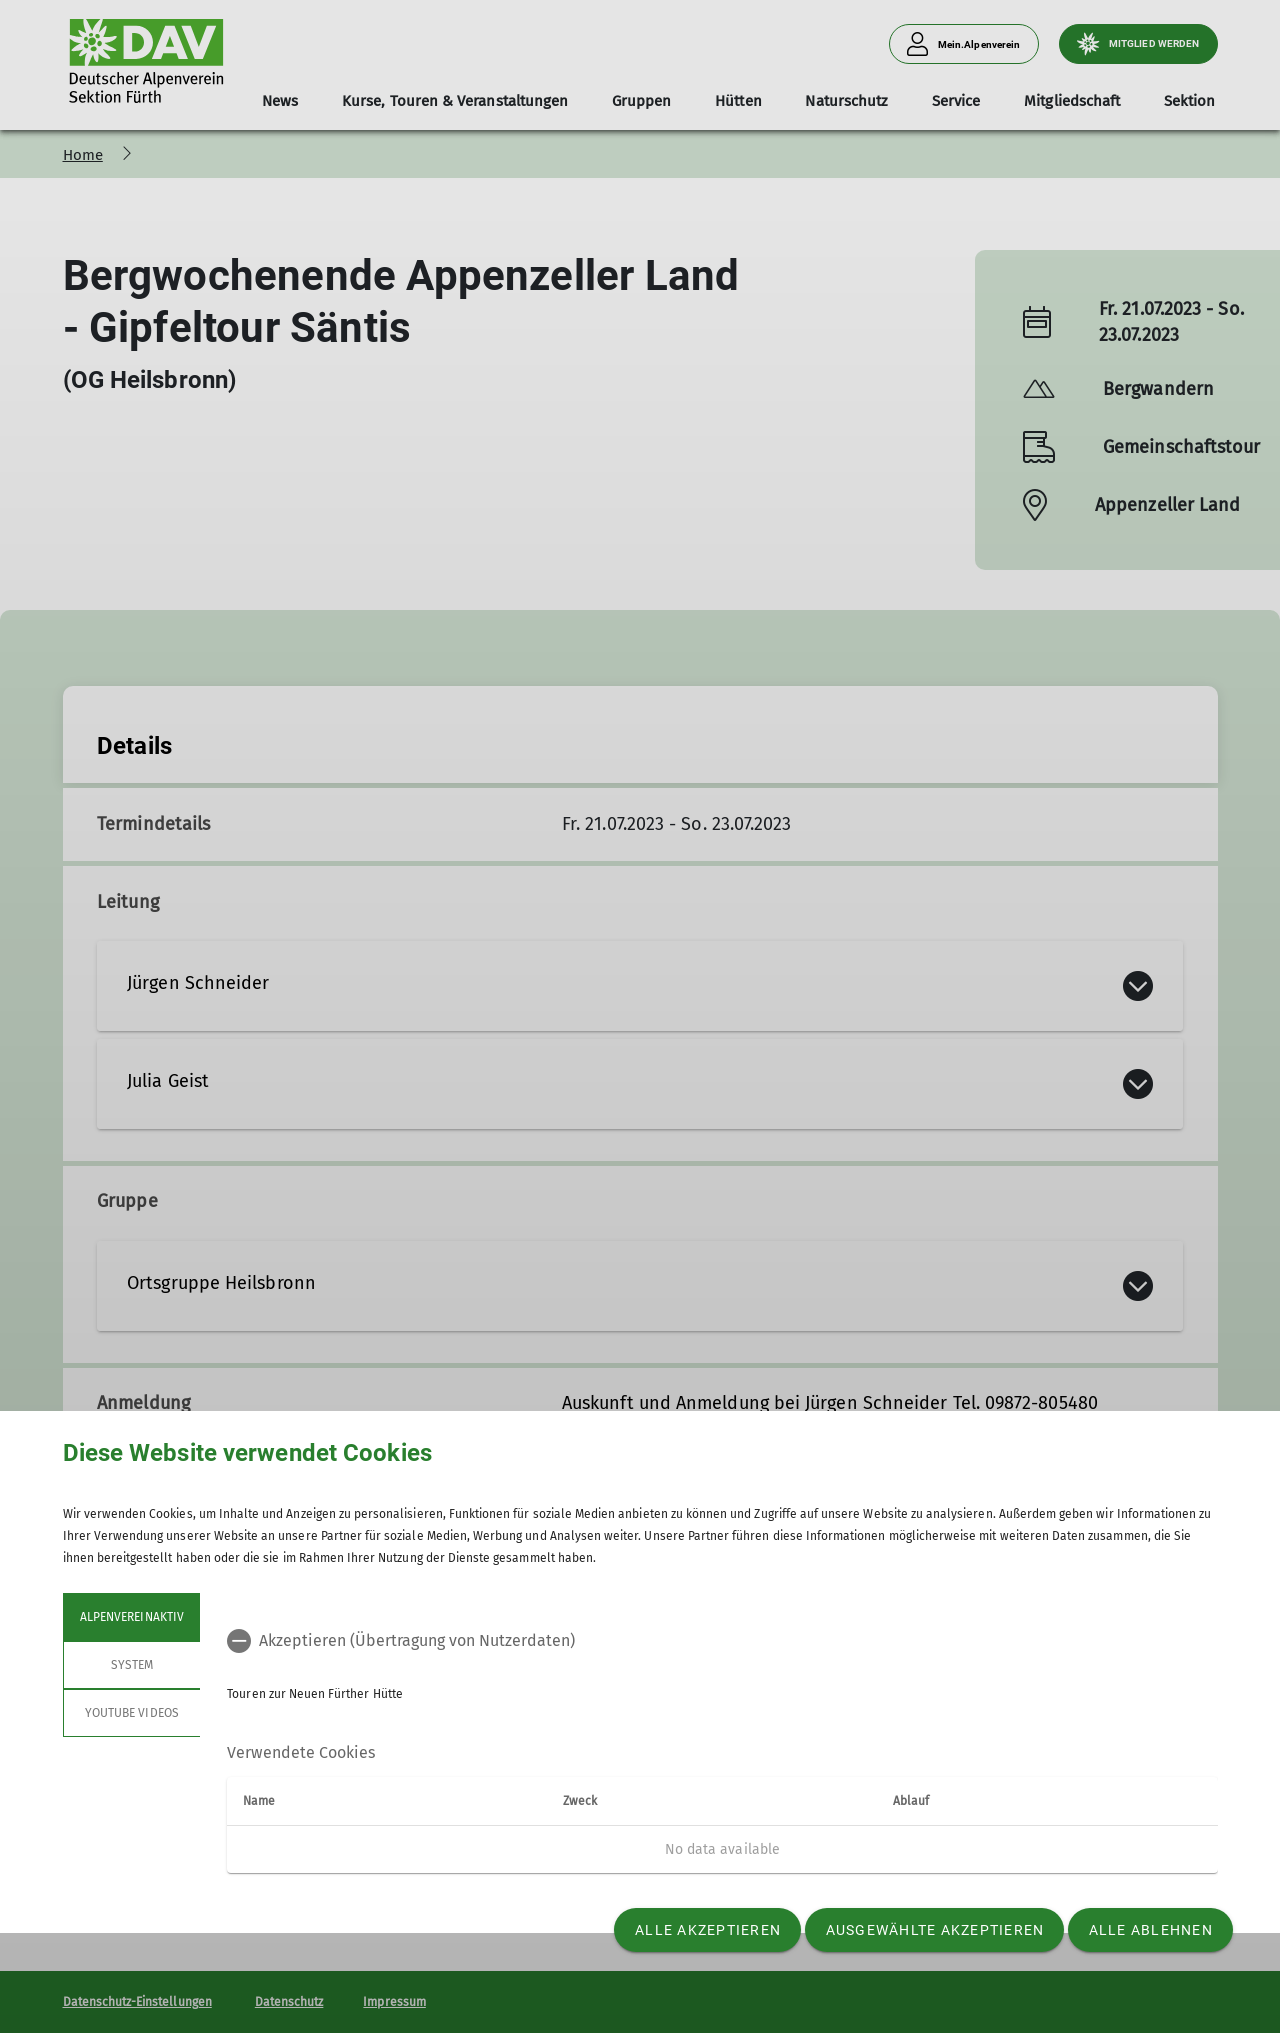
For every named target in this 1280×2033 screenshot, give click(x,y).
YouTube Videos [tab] (132, 1713)
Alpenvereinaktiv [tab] (132, 1617)
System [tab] (131, 1665)
